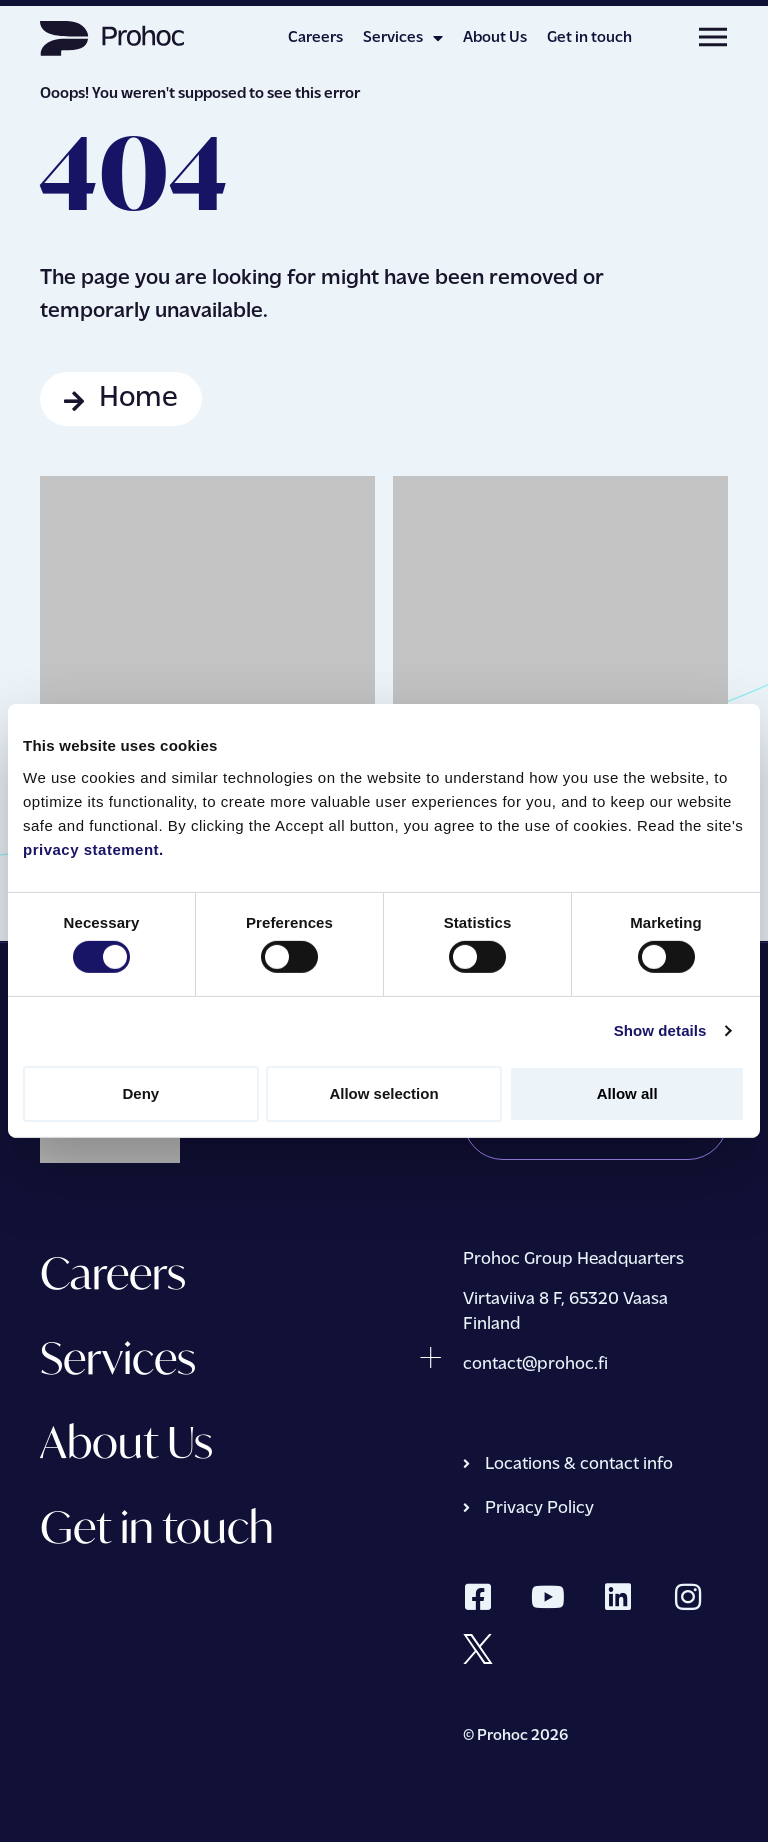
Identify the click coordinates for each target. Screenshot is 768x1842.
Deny (140, 1093)
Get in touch (589, 38)
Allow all (627, 1093)
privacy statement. (93, 848)
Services (403, 38)
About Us (495, 38)
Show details (660, 1030)
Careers (315, 38)
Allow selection (383, 1093)
